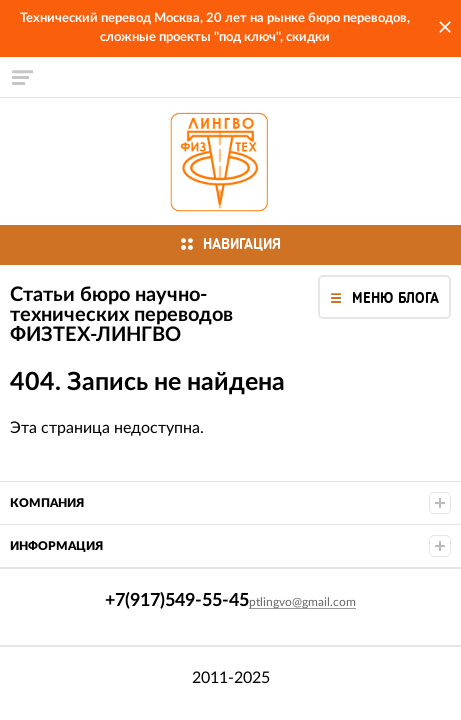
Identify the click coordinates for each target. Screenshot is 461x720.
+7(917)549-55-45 (22, 161)
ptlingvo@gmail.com (302, 602)
